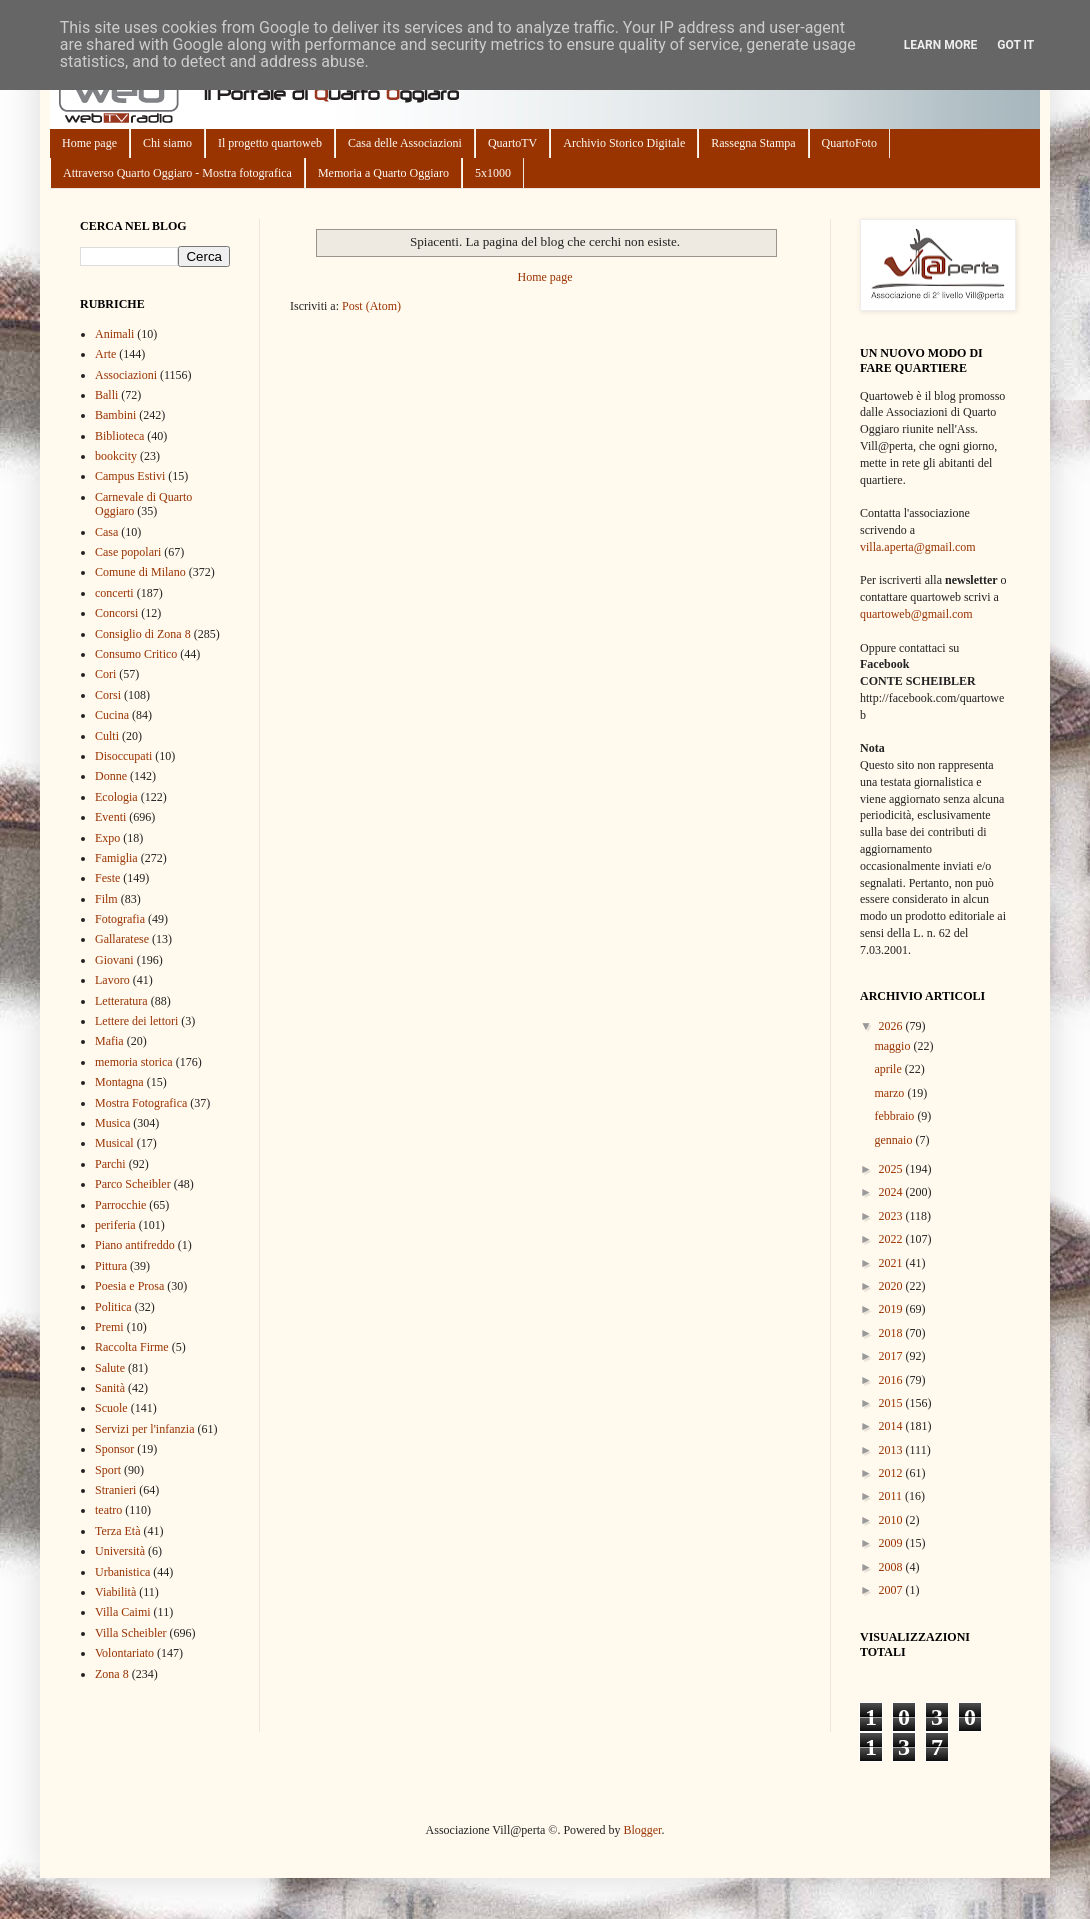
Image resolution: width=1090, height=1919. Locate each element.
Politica (113, 1307)
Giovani (114, 960)
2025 (892, 1169)
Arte (105, 354)
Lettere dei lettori (136, 1021)
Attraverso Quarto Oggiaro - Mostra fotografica (177, 173)
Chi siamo (167, 143)
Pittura (111, 1266)
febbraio (895, 1116)
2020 (892, 1286)
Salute (110, 1368)
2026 (892, 1026)
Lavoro (112, 980)
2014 (892, 1426)
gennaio (894, 1140)
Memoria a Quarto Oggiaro (383, 173)
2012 (892, 1473)
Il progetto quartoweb (270, 143)
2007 (892, 1590)
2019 (892, 1309)
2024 (892, 1192)
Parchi (110, 1164)
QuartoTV (512, 143)
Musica (112, 1123)
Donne (111, 776)
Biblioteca (119, 436)
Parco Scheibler (133, 1184)
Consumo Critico (136, 654)
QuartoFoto (849, 143)
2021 (892, 1263)
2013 (892, 1450)
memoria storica (134, 1062)
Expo (107, 838)
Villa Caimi (123, 1612)
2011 (892, 1496)
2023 (892, 1216)
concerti (114, 593)
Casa (106, 532)
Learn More (941, 45)
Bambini (115, 415)
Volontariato (124, 1653)
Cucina (112, 715)
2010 (892, 1520)
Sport (108, 1470)
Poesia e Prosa (129, 1286)
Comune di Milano (140, 572)
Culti (107, 736)
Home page (89, 143)
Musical (114, 1143)
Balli (106, 395)
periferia (115, 1225)
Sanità (110, 1388)
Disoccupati (123, 756)
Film (106, 899)
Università (120, 1551)
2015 (892, 1403)
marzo (890, 1093)
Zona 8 (112, 1674)
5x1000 (493, 173)
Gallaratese (122, 939)
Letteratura (121, 1001)
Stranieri (115, 1490)
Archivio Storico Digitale (624, 143)
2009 (892, 1543)
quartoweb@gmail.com (916, 614)
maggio (893, 1046)
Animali (114, 334)
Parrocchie (120, 1205)
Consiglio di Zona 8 (143, 634)
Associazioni (126, 375)
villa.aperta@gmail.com (918, 547)
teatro (108, 1510)
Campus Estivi (130, 476)
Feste (107, 878)
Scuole (111, 1408)
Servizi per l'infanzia (144, 1429)
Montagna (119, 1082)
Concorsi (116, 613)
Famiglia (116, 858)
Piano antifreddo (135, 1245)
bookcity (116, 456)
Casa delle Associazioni (405, 143)
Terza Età (117, 1531)
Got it (1015, 45)
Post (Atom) (371, 306)
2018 (892, 1333)
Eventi (110, 817)
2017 (892, 1356)
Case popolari (128, 552)
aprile (889, 1069)
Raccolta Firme (132, 1347)
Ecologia (116, 797)
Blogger (642, 1830)
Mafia (109, 1041)
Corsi (108, 695)
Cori (105, 674)
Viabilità (115, 1592)
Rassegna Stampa (753, 143)
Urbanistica (122, 1572)
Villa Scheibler (131, 1633)
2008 (892, 1567)
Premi (109, 1327)
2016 (892, 1380)
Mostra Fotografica (141, 1103)
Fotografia (120, 919)
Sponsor (114, 1449)
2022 (892, 1239)
